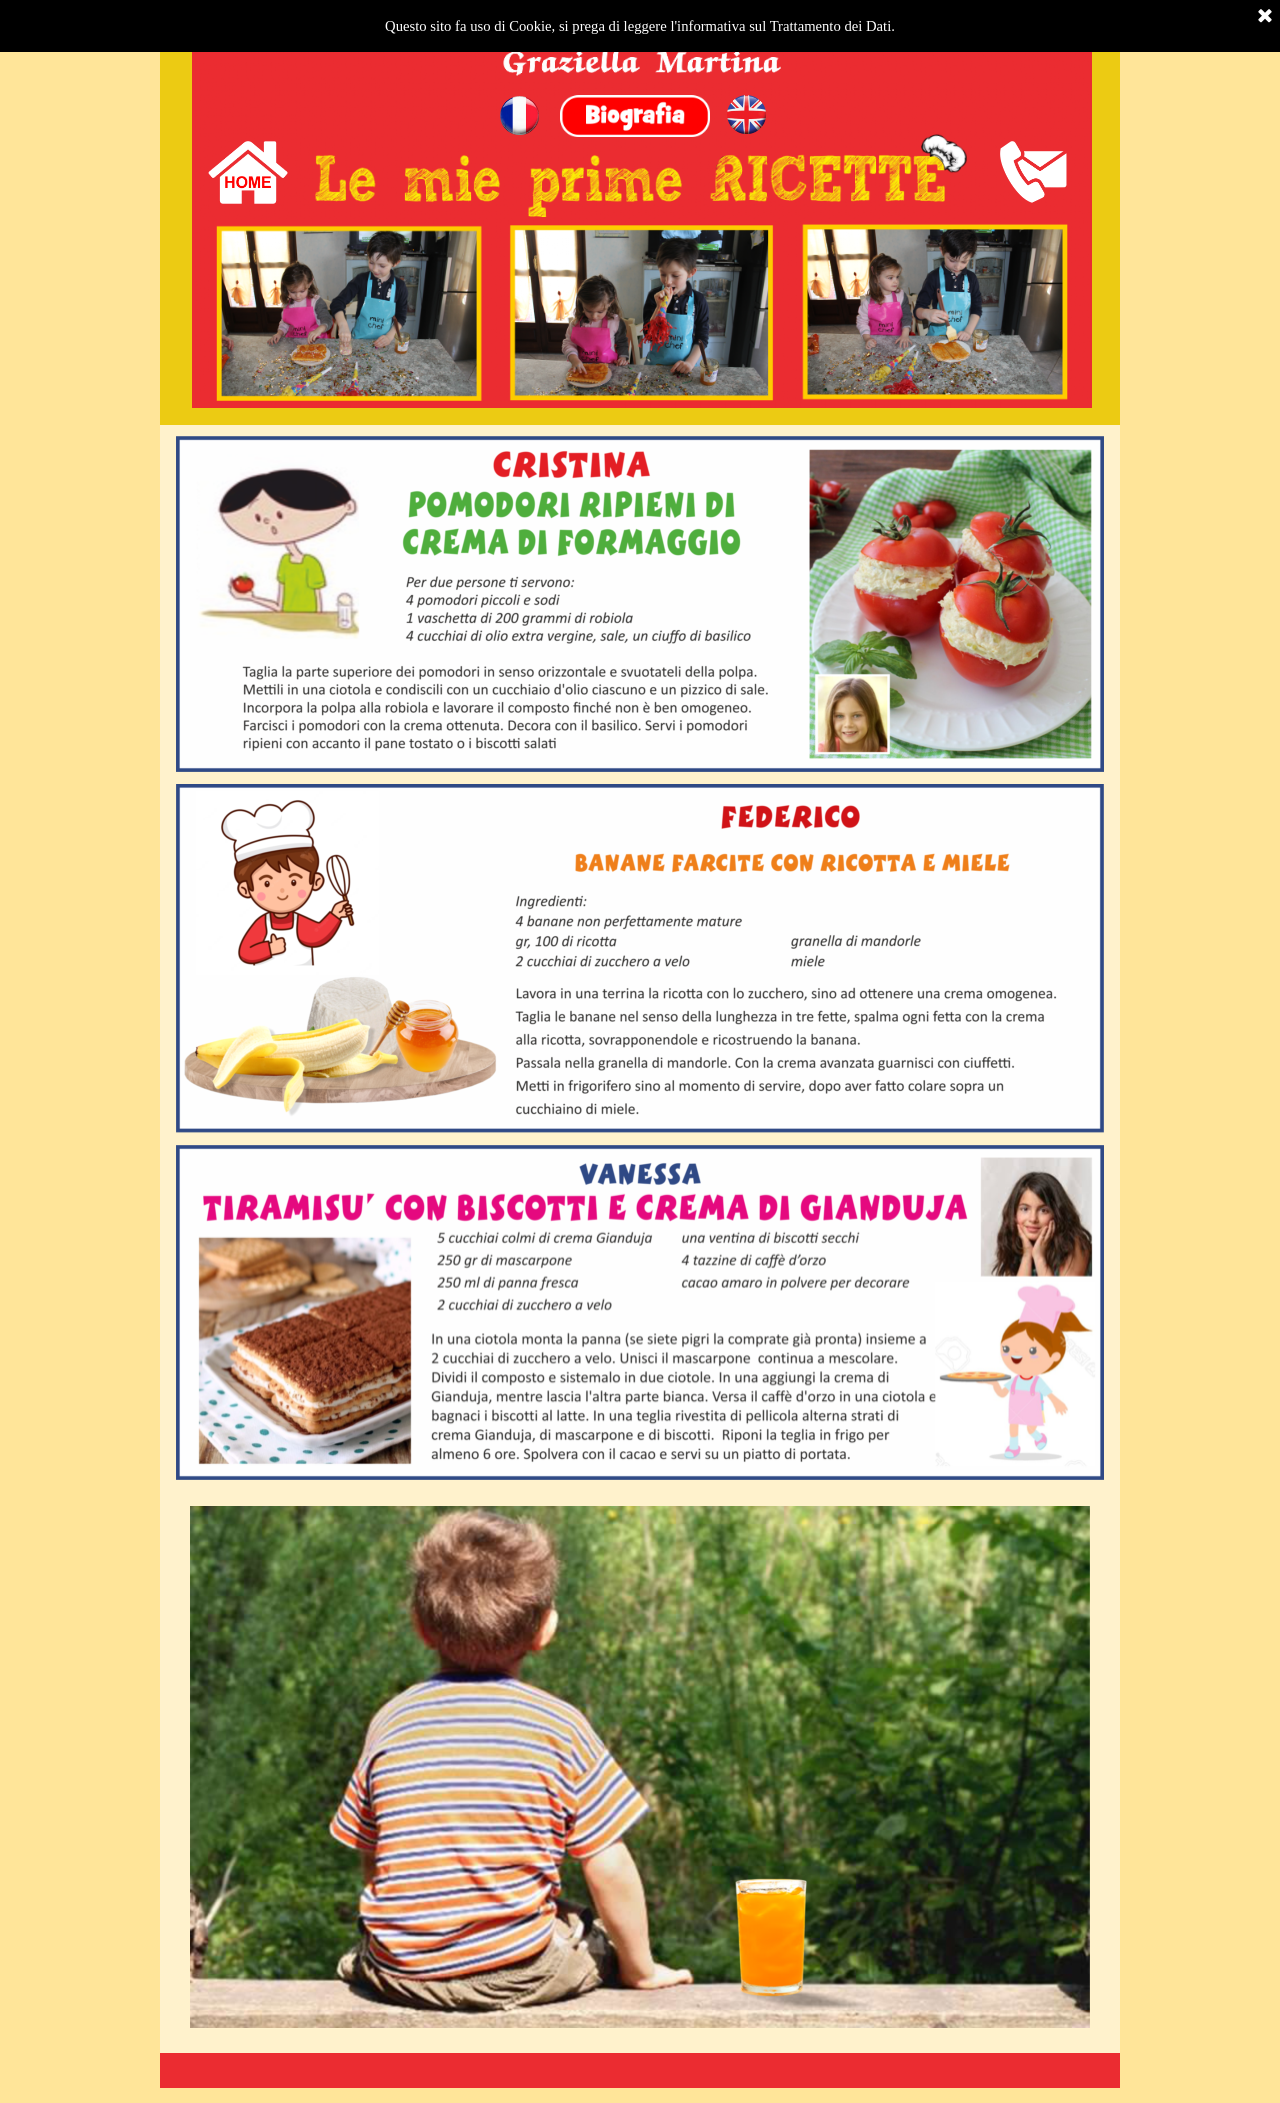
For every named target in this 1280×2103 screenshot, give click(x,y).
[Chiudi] (1265, 17)
